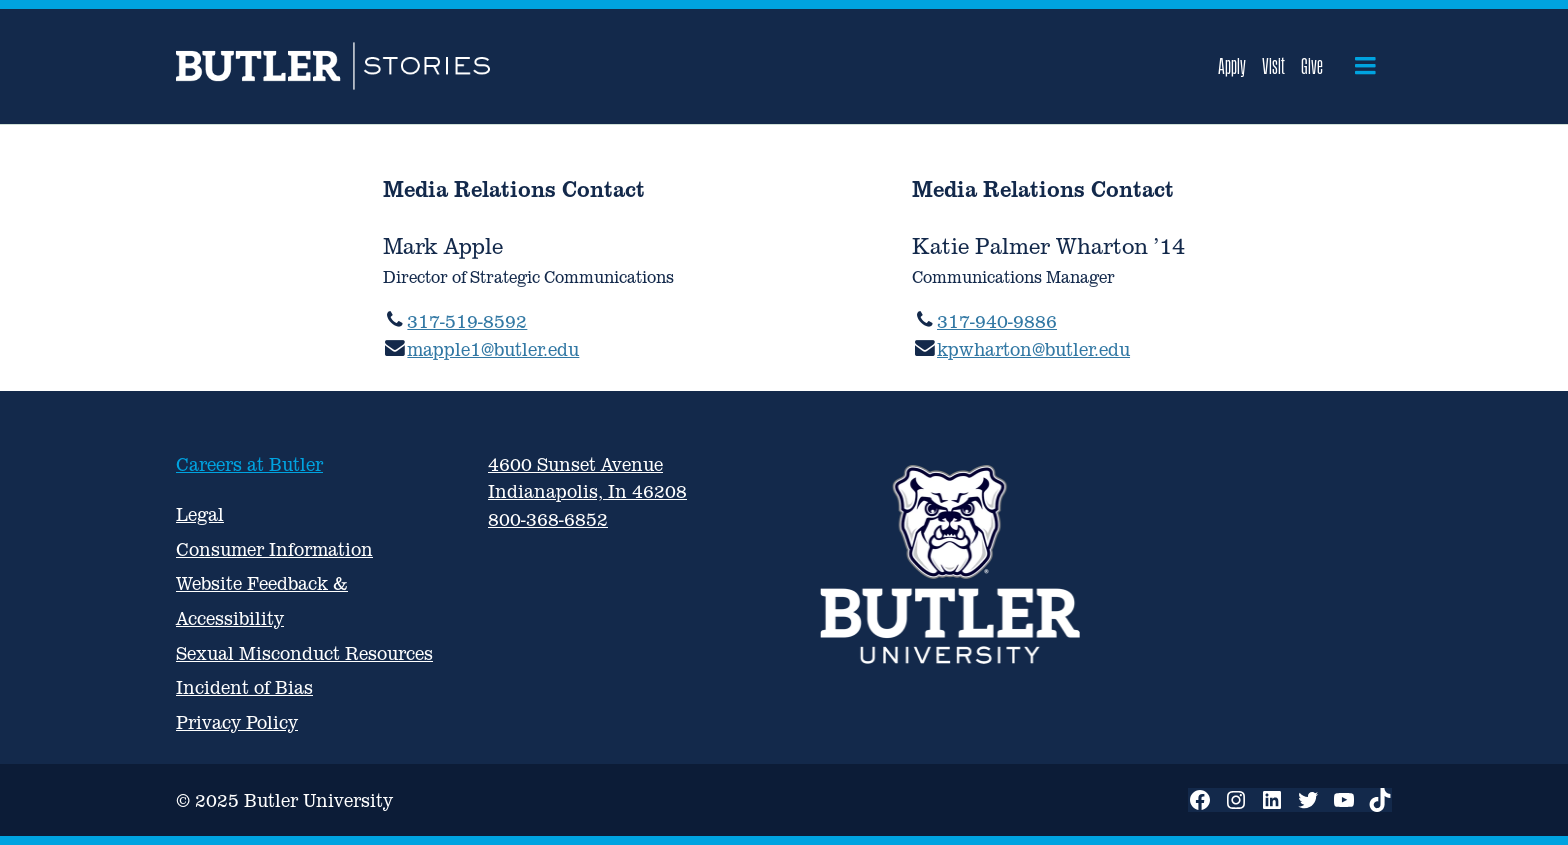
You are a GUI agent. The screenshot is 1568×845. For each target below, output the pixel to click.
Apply (1232, 66)
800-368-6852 (548, 519)
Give (1312, 66)
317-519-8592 (467, 321)
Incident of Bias (244, 687)
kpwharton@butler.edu (1033, 349)
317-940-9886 (997, 321)
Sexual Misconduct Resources (304, 653)
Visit (1273, 66)
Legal (200, 514)
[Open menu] (1365, 66)
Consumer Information (274, 549)
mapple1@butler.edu (493, 349)
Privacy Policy (237, 722)
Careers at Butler (249, 464)
